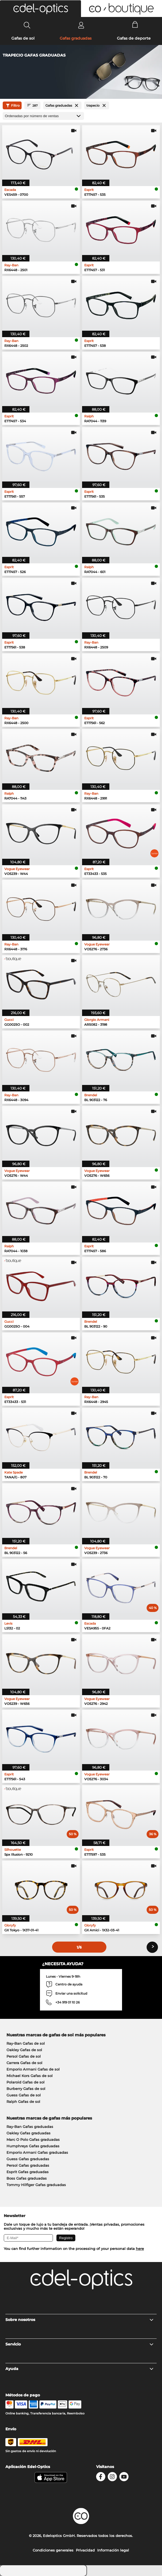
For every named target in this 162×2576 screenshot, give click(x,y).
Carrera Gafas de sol (24, 2063)
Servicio (79, 2344)
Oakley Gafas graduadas (28, 2133)
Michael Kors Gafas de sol (29, 2076)
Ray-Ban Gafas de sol (25, 2043)
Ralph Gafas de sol (23, 2101)
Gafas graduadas (76, 38)
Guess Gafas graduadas (27, 2159)
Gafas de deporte (134, 38)
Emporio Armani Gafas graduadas (37, 2152)
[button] (40, 8)
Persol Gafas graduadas (27, 2165)
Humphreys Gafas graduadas (32, 2146)
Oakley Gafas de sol (24, 2050)
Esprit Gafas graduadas (27, 2172)
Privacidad (85, 2550)
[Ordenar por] (43, 116)
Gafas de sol (23, 38)
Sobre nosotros (79, 2319)
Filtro (12, 105)
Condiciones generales (53, 2550)
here (140, 2248)
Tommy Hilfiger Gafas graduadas (36, 2185)
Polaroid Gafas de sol (25, 2082)
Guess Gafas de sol (23, 2095)
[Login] (81, 25)
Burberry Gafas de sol (25, 2088)
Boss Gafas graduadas (26, 2178)
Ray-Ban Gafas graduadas (29, 2126)
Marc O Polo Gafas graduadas (33, 2139)
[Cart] (135, 25)
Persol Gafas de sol (23, 2056)
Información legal (113, 2550)
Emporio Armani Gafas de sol (33, 2069)
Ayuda (79, 2368)
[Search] (27, 25)
